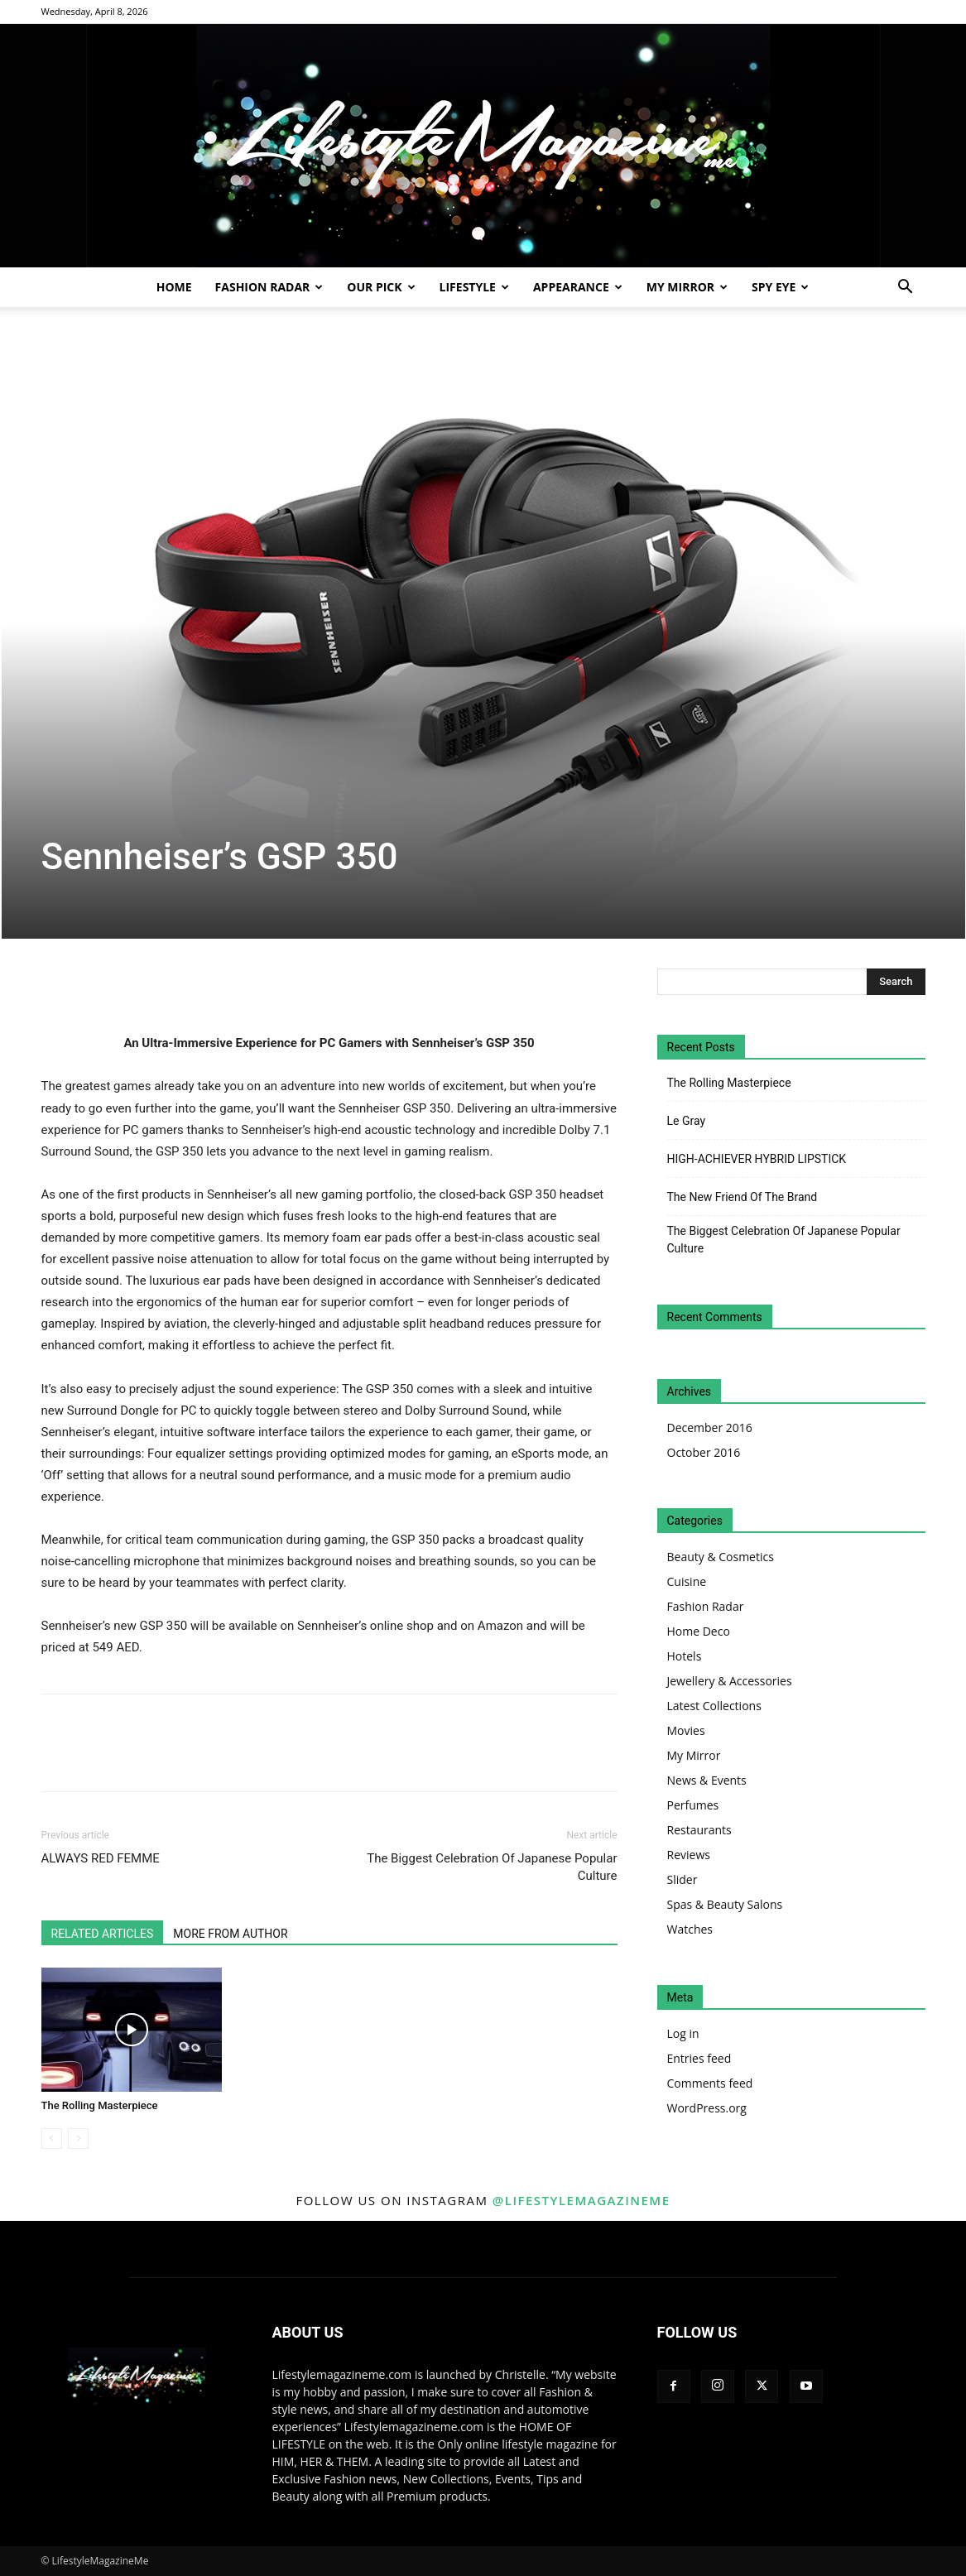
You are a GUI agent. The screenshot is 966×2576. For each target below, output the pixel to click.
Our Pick (381, 287)
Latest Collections (714, 1705)
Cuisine (687, 1581)
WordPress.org (707, 2108)
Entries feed (699, 2058)
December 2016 (709, 1427)
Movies (686, 1730)
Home (174, 287)
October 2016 (704, 1452)
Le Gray (686, 1120)
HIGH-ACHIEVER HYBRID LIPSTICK (757, 1158)
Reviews (688, 1854)
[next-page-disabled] (78, 2138)
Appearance (577, 287)
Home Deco (698, 1631)
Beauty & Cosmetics (720, 1556)
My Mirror (687, 287)
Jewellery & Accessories (729, 1681)
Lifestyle (474, 287)
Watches (690, 1929)
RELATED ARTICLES (102, 1933)
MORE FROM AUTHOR (230, 1933)
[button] (905, 288)
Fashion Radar (269, 287)
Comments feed (710, 2083)
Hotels (684, 1656)
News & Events (707, 1780)
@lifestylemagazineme (581, 2200)
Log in (683, 2033)
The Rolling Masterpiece (99, 2105)
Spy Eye (780, 287)
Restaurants (699, 1830)
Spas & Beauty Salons (725, 1904)
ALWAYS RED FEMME (100, 1858)
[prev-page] (51, 2138)
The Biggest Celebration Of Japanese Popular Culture (492, 1867)
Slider (682, 1879)
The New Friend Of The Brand (742, 1197)
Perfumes (693, 1805)
